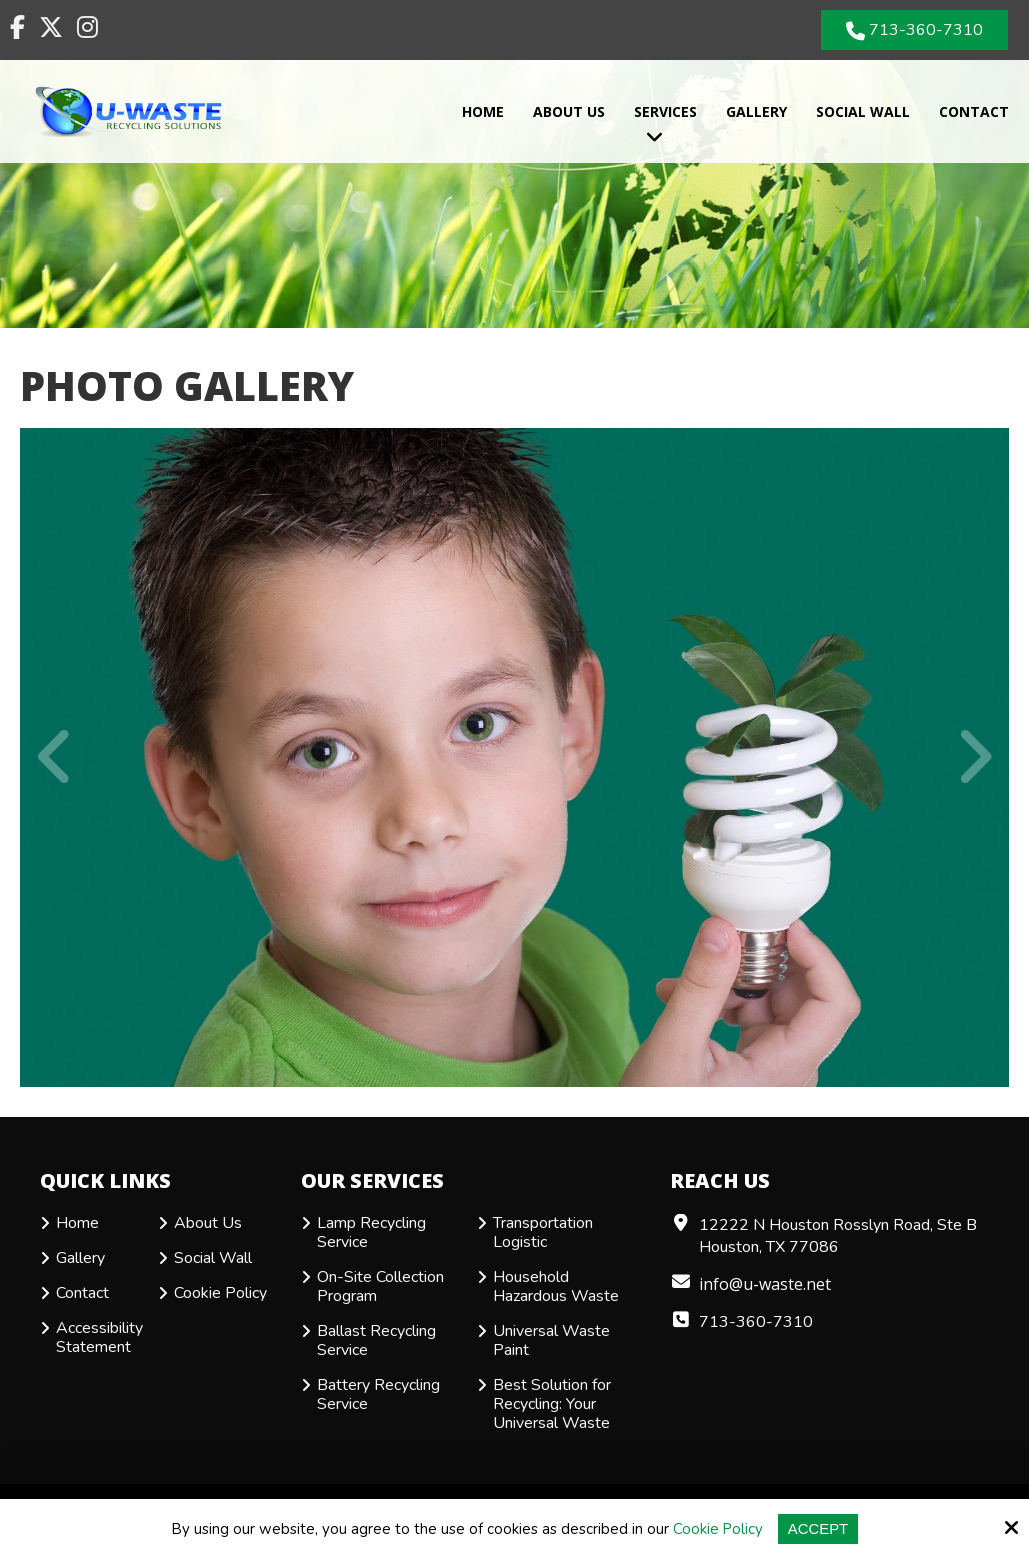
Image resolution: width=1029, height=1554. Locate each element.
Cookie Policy (717, 1529)
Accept (818, 1528)
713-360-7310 (915, 30)
